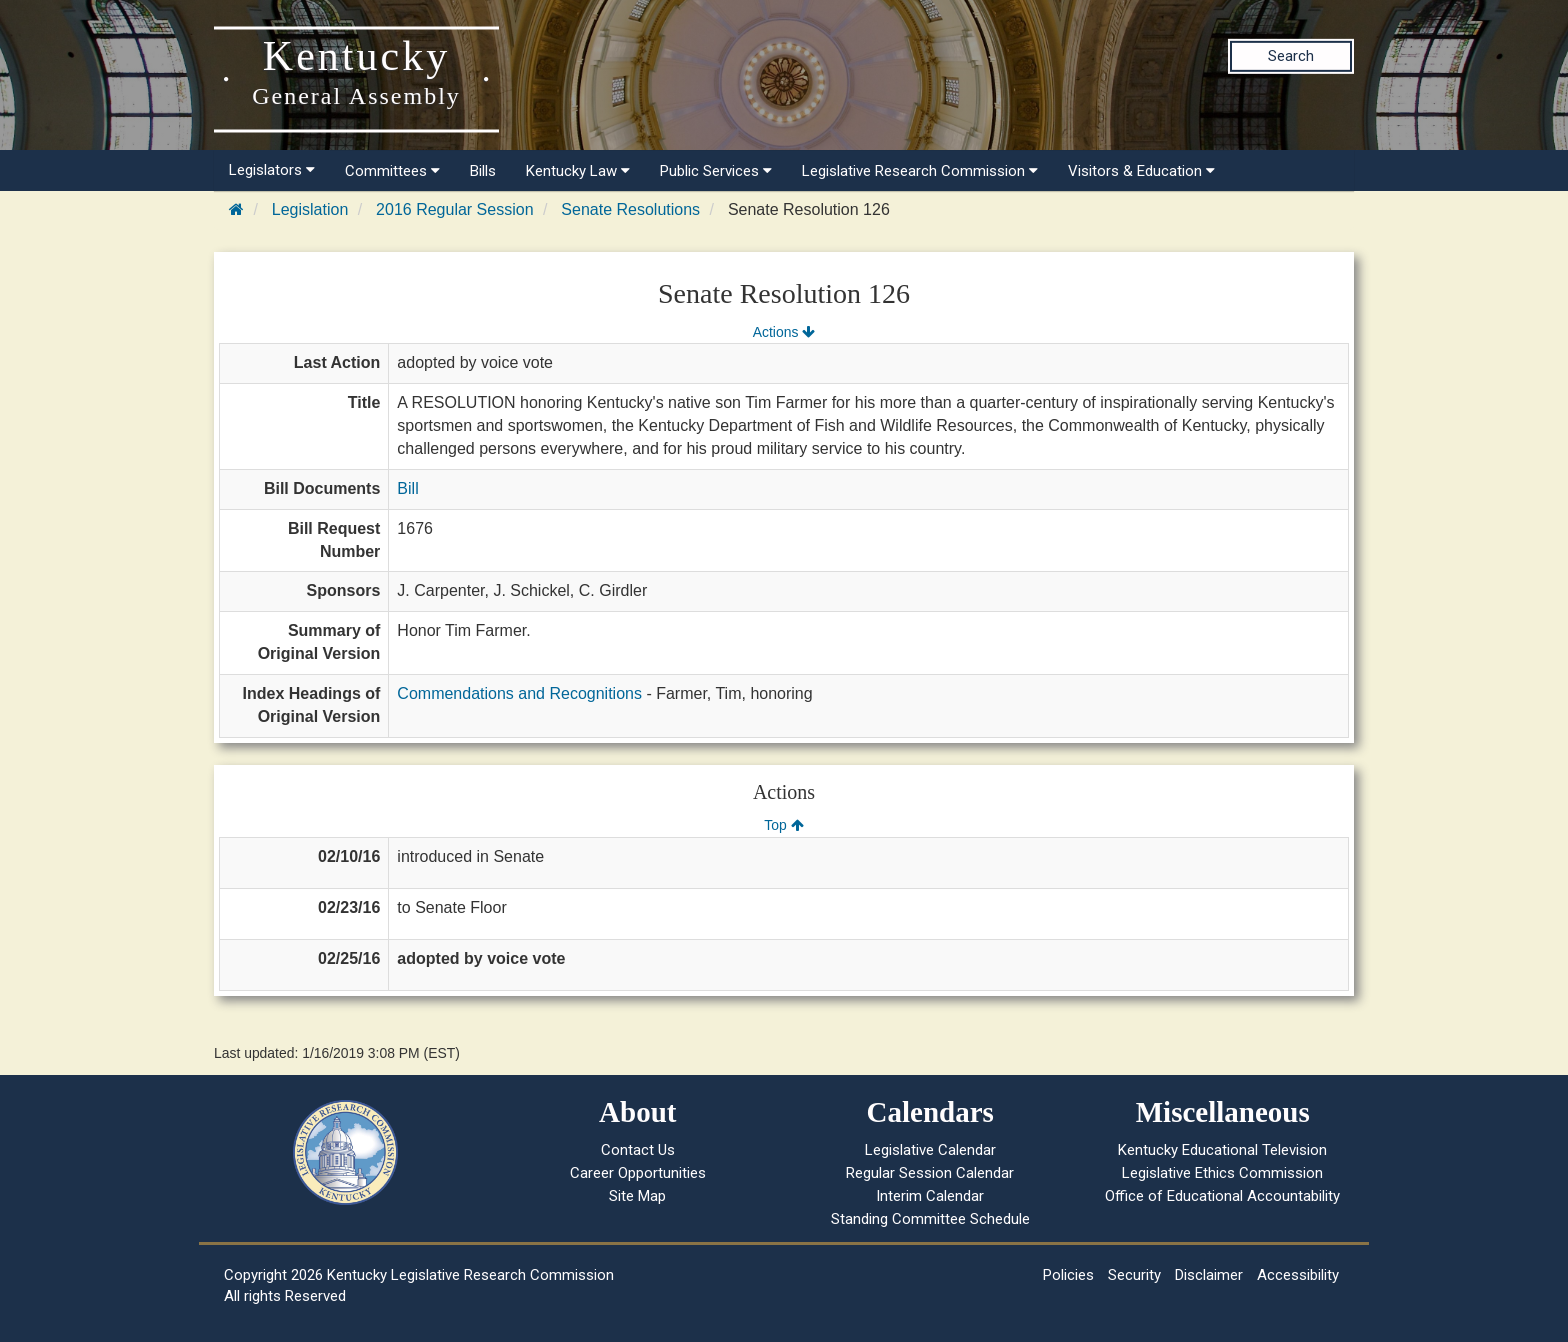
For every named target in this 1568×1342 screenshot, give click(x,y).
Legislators (272, 170)
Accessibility (1298, 1275)
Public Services (716, 171)
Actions (784, 332)
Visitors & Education (1141, 171)
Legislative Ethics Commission (1222, 1173)
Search (1291, 56)
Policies (1068, 1275)
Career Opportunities (638, 1173)
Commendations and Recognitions (519, 693)
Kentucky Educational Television (1222, 1150)
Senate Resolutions (630, 209)
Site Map (637, 1196)
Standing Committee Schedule (930, 1219)
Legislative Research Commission (920, 171)
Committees (392, 171)
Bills (483, 171)
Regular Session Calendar (930, 1173)
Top (783, 825)
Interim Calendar (930, 1196)
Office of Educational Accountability (1222, 1196)
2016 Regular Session (454, 209)
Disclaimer (1209, 1275)
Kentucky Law (578, 171)
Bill (407, 488)
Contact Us (638, 1150)
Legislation (310, 209)
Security (1134, 1275)
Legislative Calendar (930, 1150)
